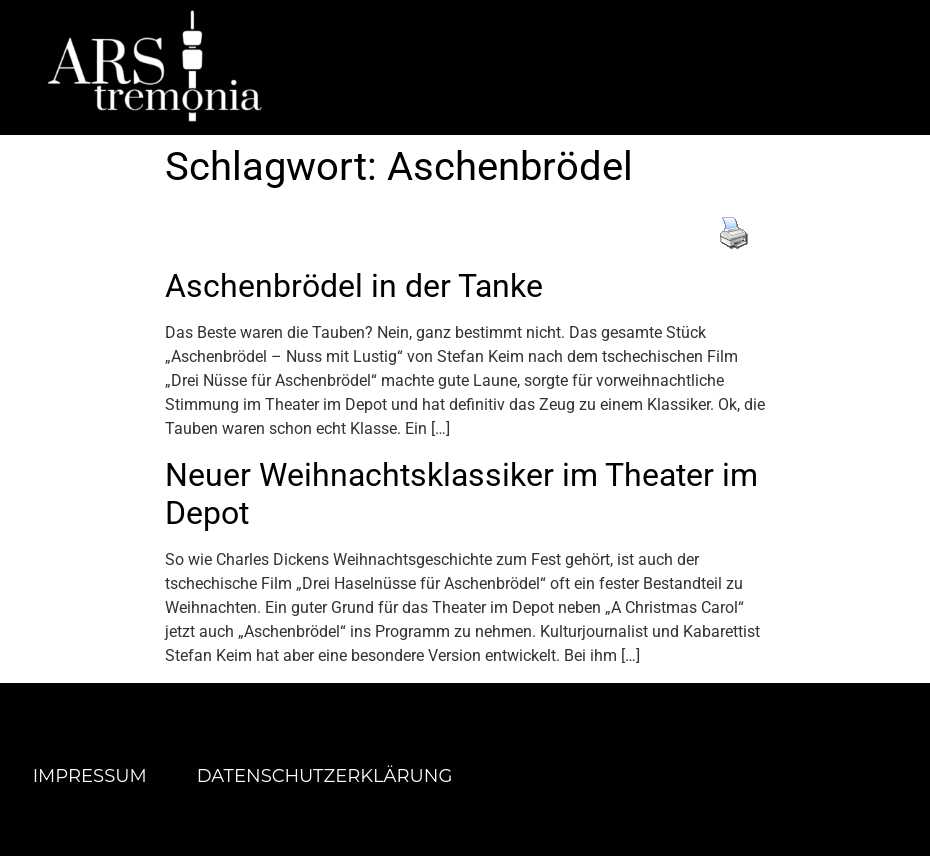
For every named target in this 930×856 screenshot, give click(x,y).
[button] (639, 66)
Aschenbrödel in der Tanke (354, 286)
